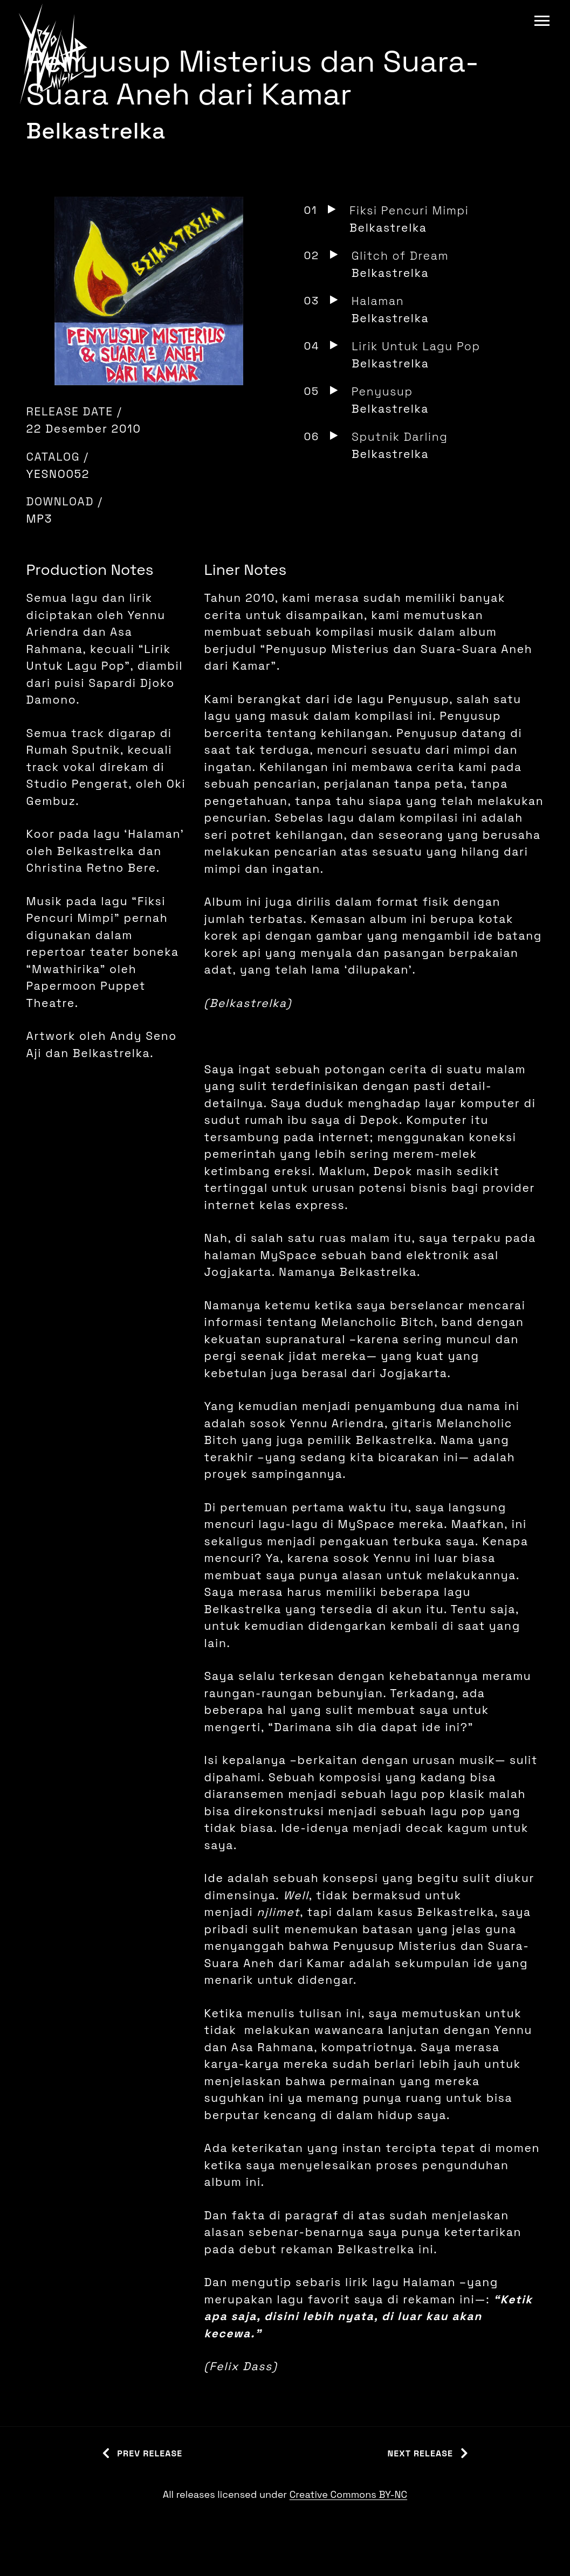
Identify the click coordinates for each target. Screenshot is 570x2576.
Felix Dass (240, 2366)
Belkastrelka (96, 130)
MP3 (39, 518)
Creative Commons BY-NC (348, 2494)
